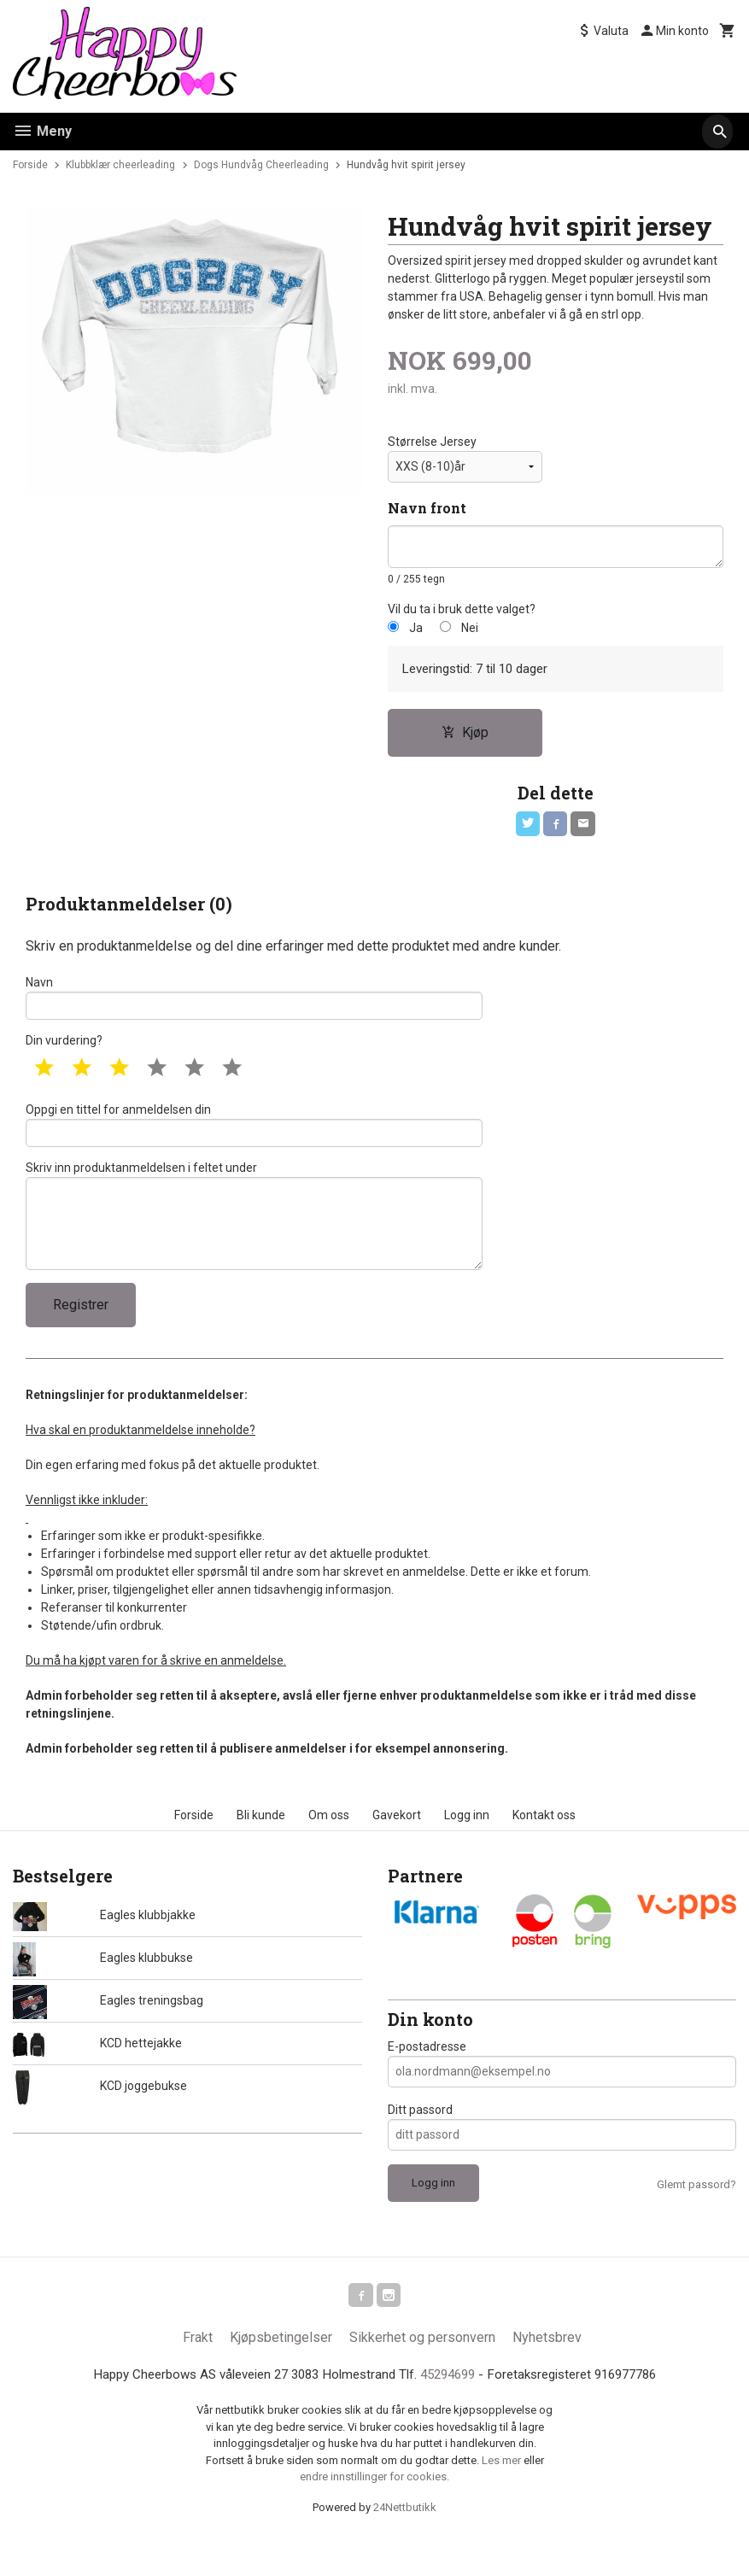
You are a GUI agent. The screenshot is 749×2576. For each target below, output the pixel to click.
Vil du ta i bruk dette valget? (461, 611)
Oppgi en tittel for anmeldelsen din (254, 1138)
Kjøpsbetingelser (281, 2371)
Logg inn (466, 1845)
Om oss (328, 1845)
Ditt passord (420, 2139)
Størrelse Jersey (432, 442)
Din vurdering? (64, 1052)
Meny (42, 131)
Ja (416, 630)
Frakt (198, 2371)
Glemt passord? (696, 2214)
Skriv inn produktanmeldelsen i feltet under (254, 1238)
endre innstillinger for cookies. (374, 2511)
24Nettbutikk (404, 2541)
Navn (254, 1006)
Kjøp (465, 737)
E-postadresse (427, 2076)
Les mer (503, 2494)
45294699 (452, 2409)
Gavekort (396, 1845)
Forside (30, 165)
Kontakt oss (544, 1845)
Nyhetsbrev (547, 2371)
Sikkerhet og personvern (422, 2371)
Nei (469, 630)
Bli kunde (261, 1845)
